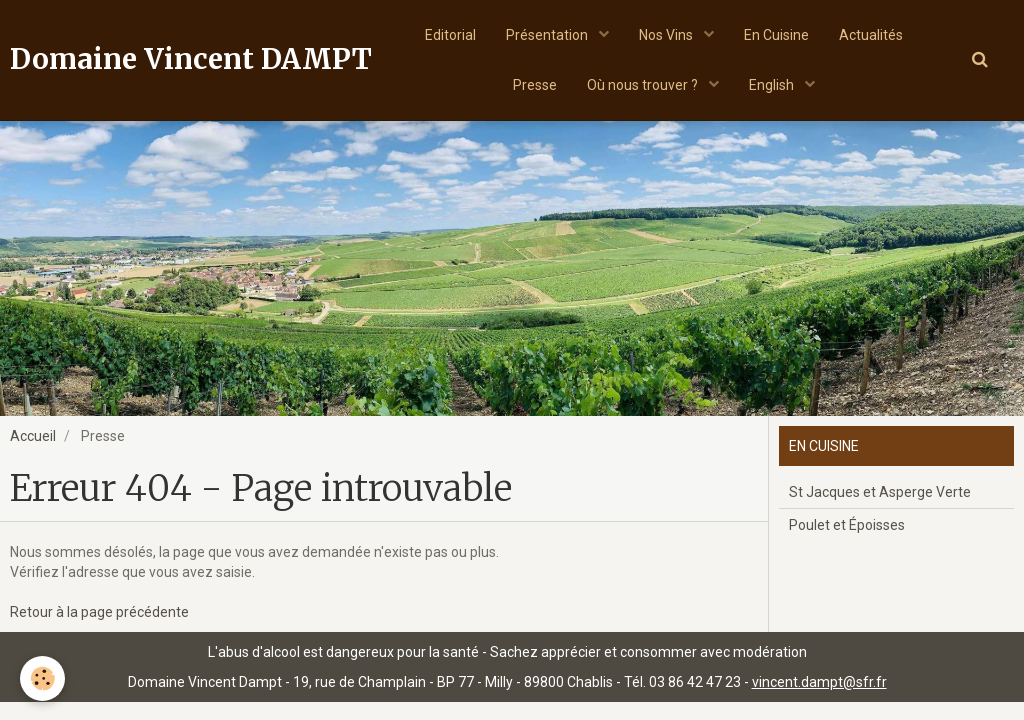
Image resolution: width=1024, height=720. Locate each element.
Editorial (450, 35)
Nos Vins (667, 35)
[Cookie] (42, 678)
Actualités (871, 35)
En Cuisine (776, 35)
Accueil (33, 436)
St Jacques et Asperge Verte (880, 492)
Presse (535, 85)
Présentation (548, 35)
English (773, 85)
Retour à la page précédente (99, 612)
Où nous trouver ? (644, 85)
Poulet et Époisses (847, 525)
